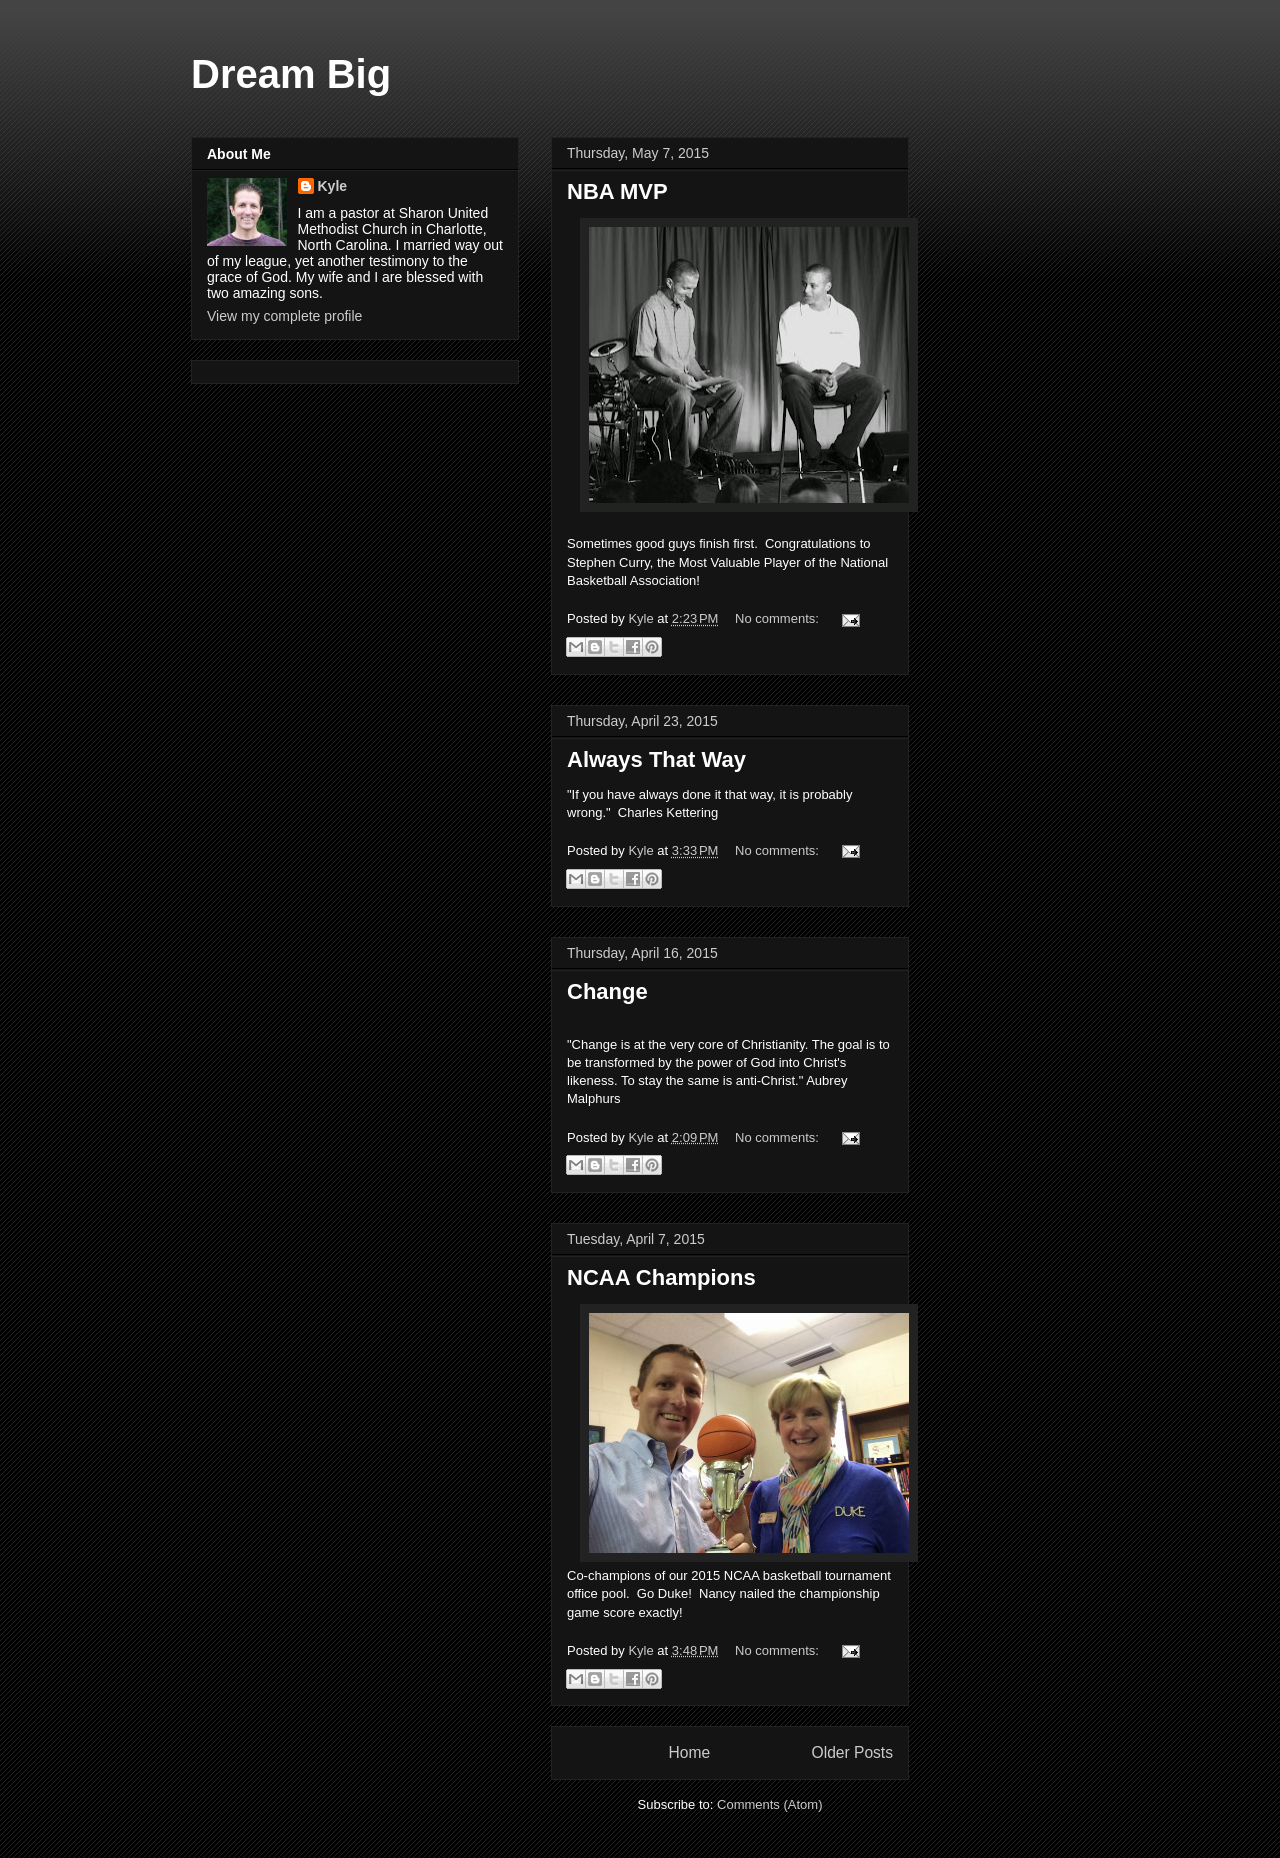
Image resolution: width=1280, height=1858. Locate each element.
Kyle (333, 186)
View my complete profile (284, 316)
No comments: (778, 618)
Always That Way (656, 759)
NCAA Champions (661, 1277)
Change (607, 991)
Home (689, 1752)
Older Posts (852, 1752)
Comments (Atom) (769, 1804)
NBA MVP (617, 191)
